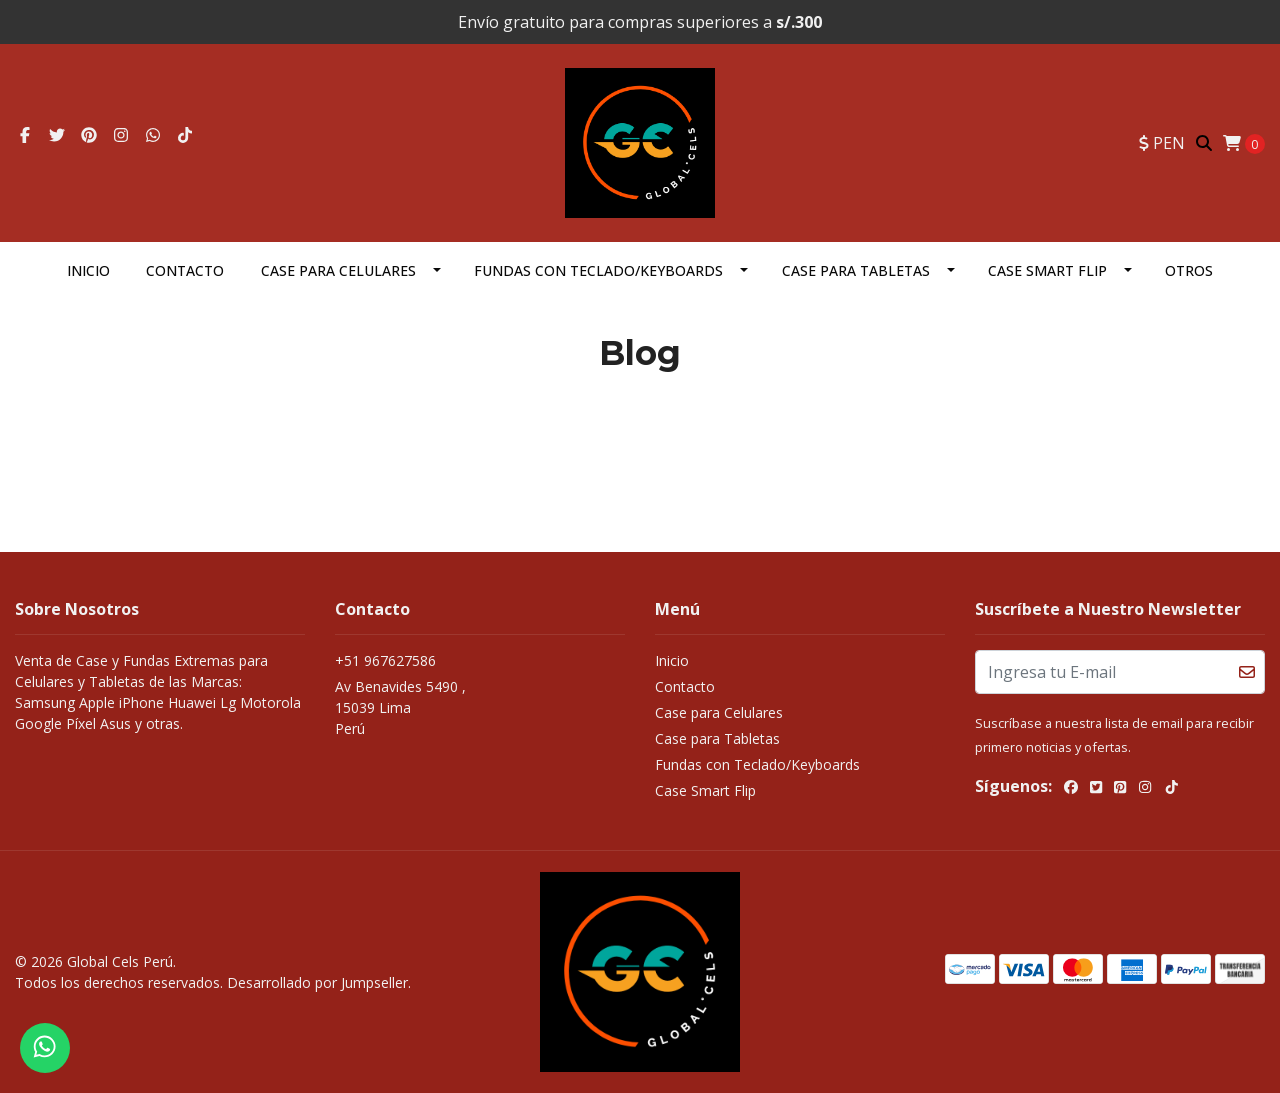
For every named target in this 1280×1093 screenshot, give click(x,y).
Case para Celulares (338, 270)
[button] (1162, 143)
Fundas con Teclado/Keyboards (598, 270)
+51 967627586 (385, 660)
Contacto (185, 270)
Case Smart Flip (1047, 270)
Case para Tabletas (856, 270)
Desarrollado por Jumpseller (317, 982)
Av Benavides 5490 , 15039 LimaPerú (400, 707)
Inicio (88, 270)
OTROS (1189, 270)
